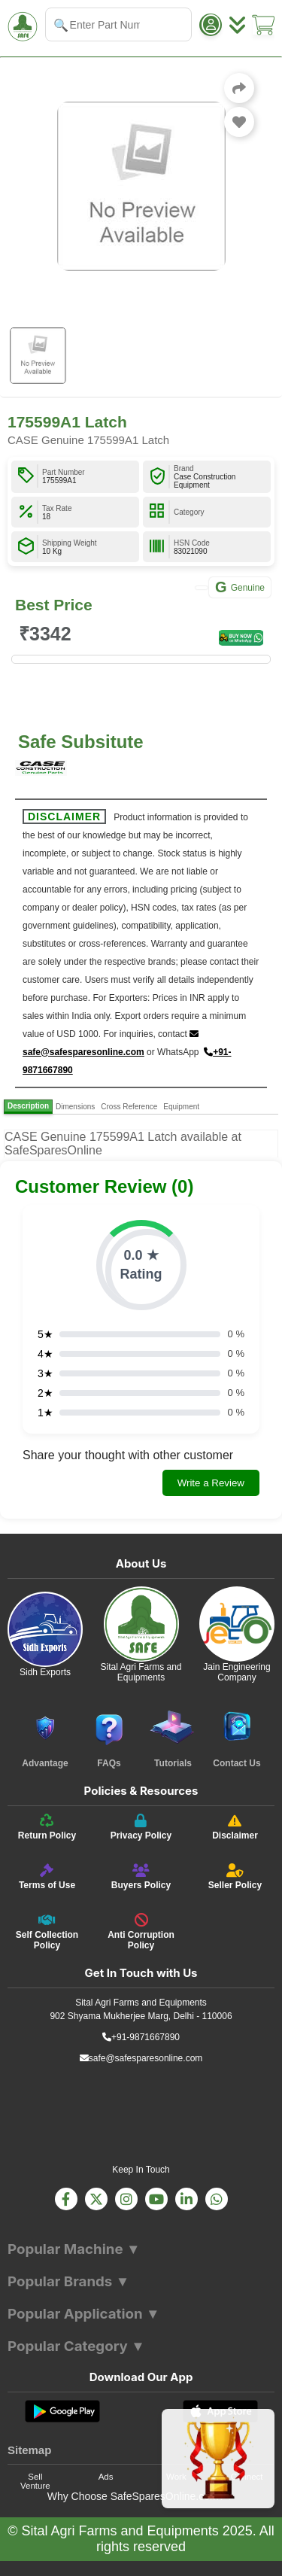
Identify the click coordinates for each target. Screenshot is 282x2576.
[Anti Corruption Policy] (141, 1932)
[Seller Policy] (235, 1876)
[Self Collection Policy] (47, 1932)
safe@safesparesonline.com (141, 2058)
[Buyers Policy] (141, 1876)
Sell (35, 2476)
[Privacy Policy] (141, 1827)
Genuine (240, 587)
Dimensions (75, 1106)
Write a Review (210, 1483)
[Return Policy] (47, 1827)
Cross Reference (129, 1106)
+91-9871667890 (141, 2037)
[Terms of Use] (47, 1876)
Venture (35, 2485)
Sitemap (29, 2450)
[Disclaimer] (235, 1827)
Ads (106, 2476)
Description (28, 1106)
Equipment (181, 1106)
